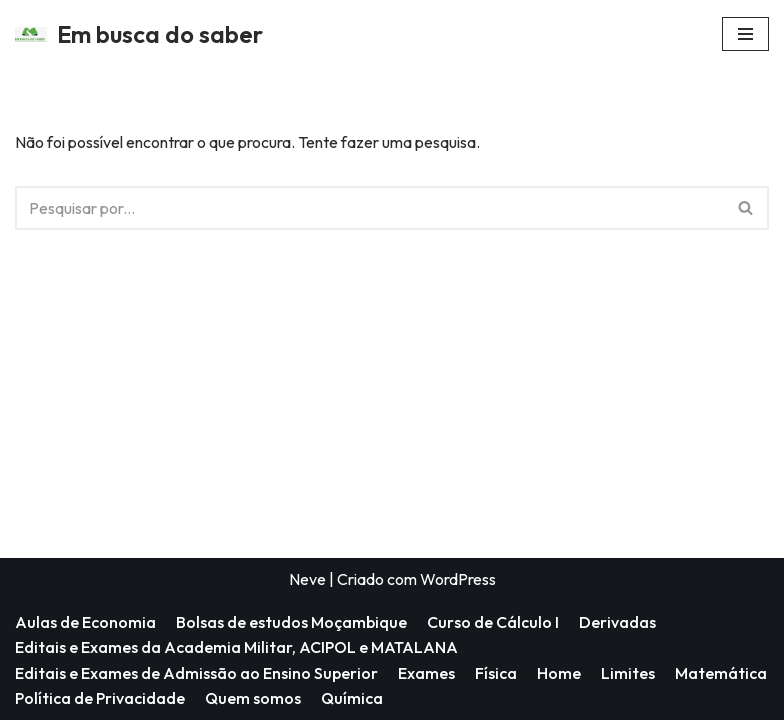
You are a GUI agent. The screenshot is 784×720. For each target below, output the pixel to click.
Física (496, 673)
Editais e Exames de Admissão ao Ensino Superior (196, 673)
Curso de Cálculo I (493, 622)
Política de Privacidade (100, 698)
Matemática (721, 673)
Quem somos (253, 698)
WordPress (458, 579)
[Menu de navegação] (745, 34)
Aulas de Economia (85, 622)
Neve (307, 579)
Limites (628, 673)
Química (352, 698)
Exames (426, 673)
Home (559, 673)
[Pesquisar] (369, 208)
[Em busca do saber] (139, 34)
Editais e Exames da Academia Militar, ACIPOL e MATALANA (236, 647)
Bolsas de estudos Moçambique (291, 622)
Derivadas (617, 622)
